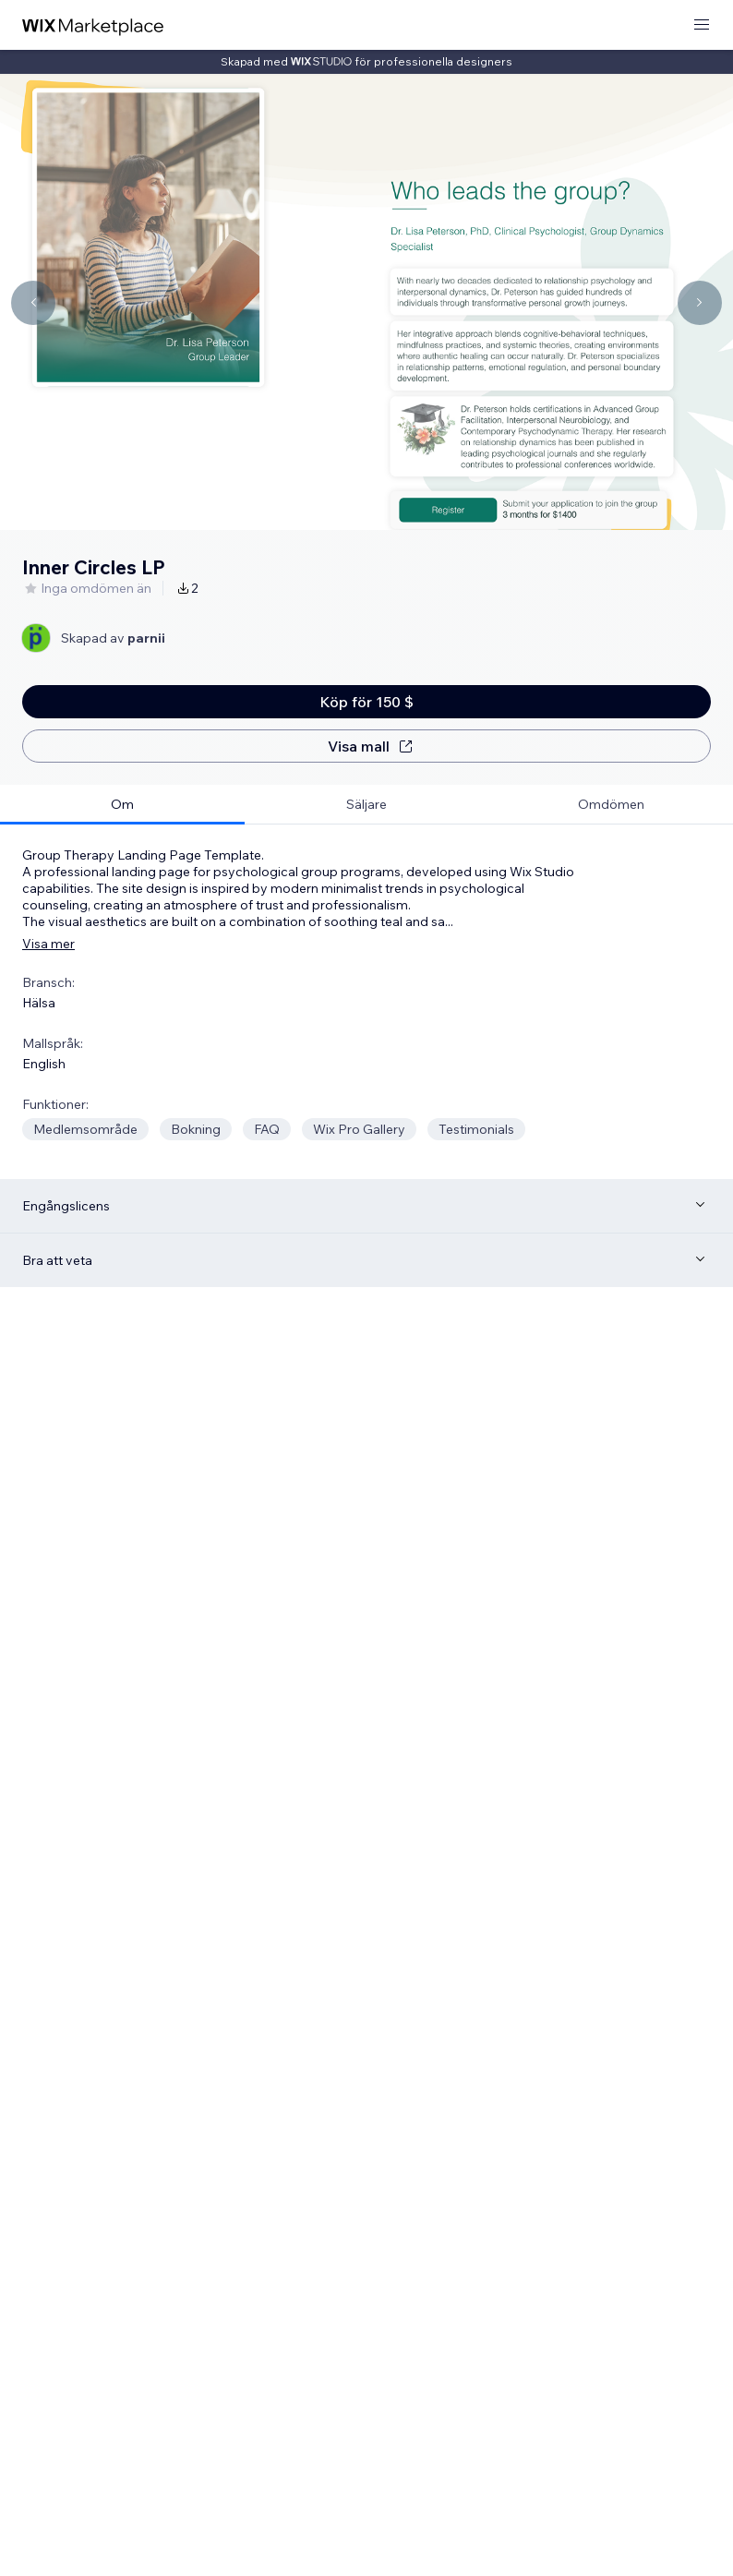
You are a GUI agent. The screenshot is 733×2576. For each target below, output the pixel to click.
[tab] (122, 805)
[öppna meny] (702, 25)
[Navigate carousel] (33, 303)
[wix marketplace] (93, 25)
